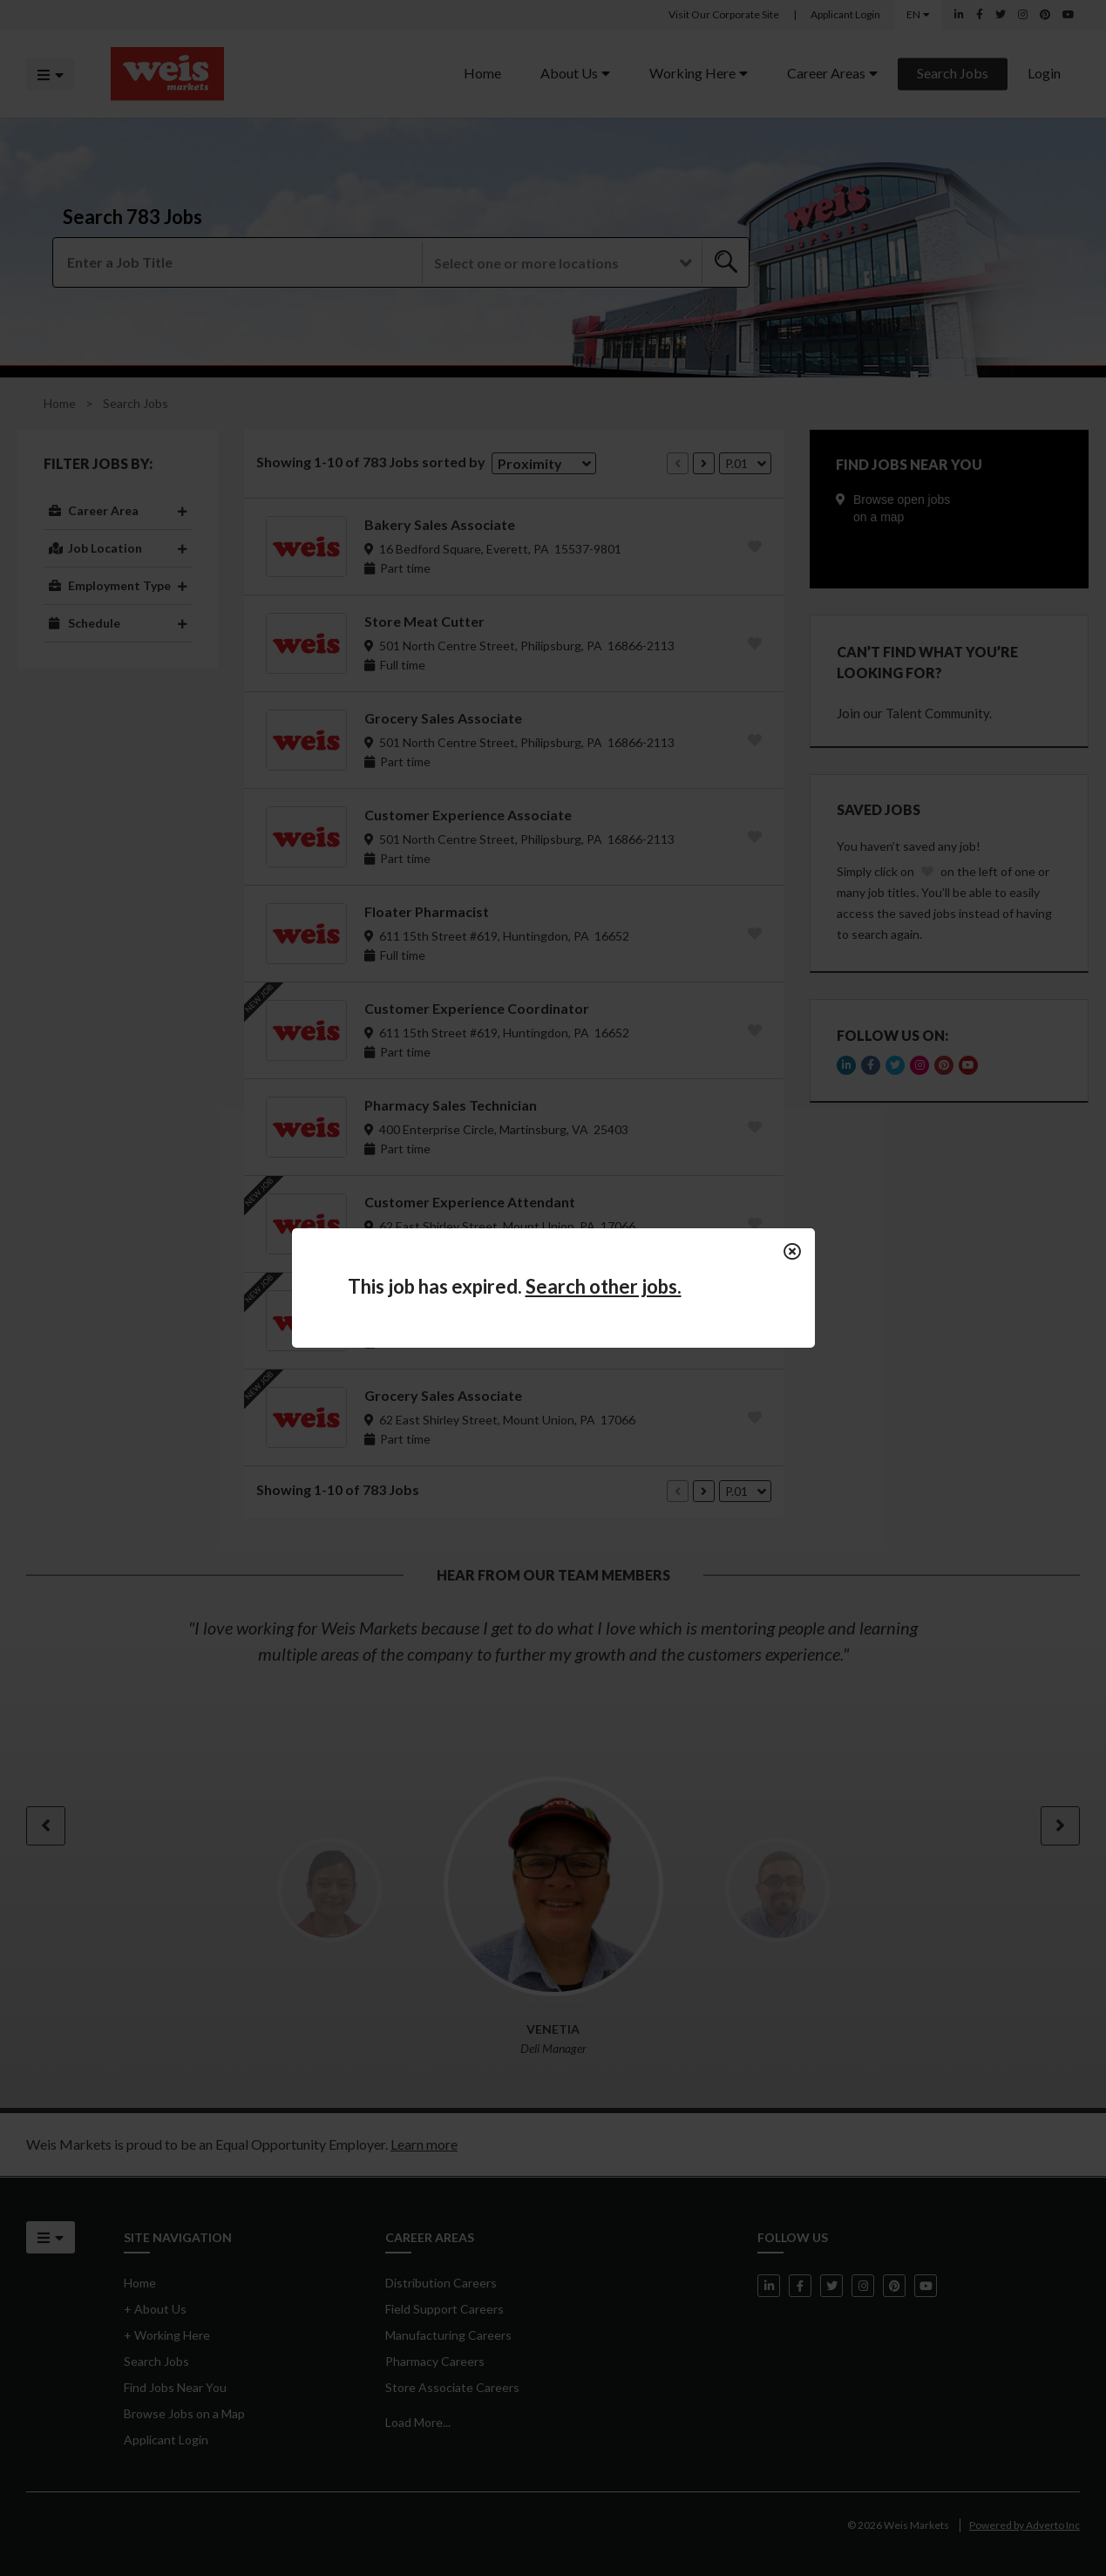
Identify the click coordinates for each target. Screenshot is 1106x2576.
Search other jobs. (604, 1286)
